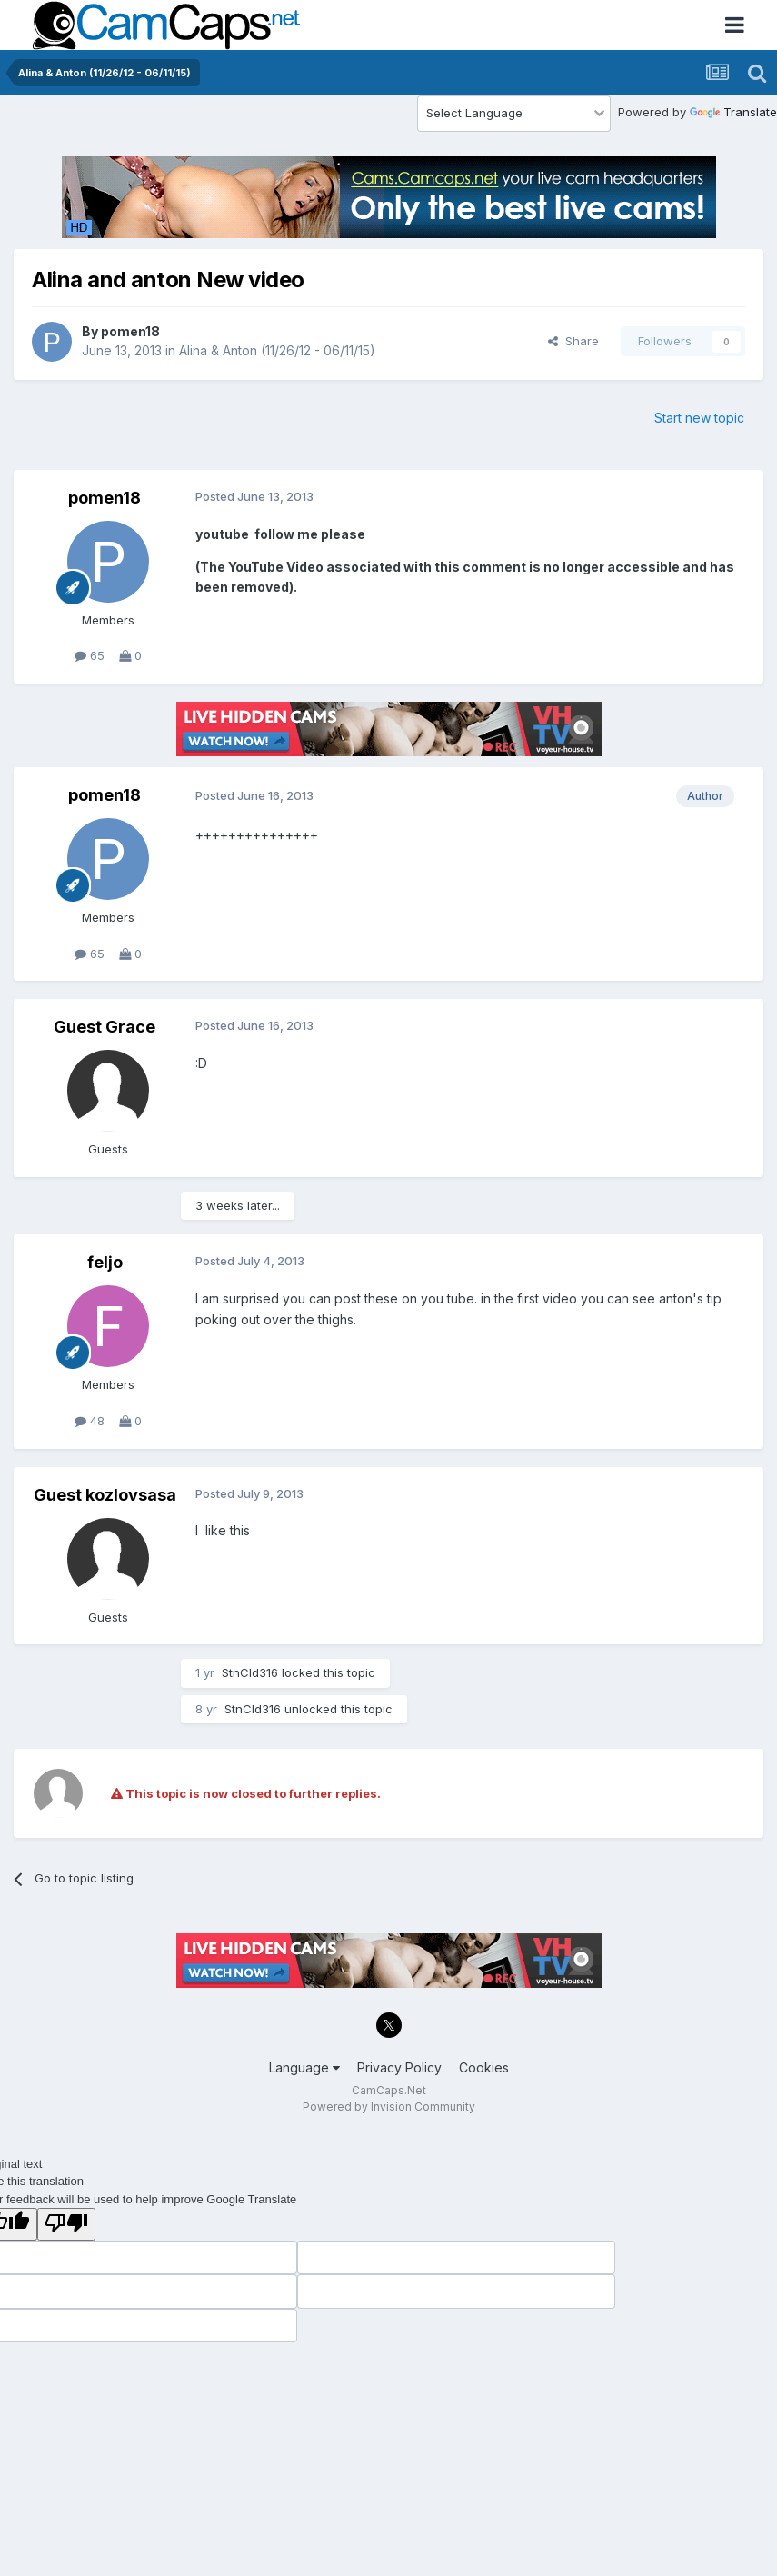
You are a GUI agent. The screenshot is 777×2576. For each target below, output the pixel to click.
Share (573, 341)
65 (90, 655)
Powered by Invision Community (389, 2106)
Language (304, 2067)
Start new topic (699, 417)
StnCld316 (250, 1672)
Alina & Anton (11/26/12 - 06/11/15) (277, 350)
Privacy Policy (399, 2067)
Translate (733, 112)
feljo (105, 1262)
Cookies (484, 2067)
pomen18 (130, 331)
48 (90, 1420)
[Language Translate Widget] (514, 113)
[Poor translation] (66, 2224)
